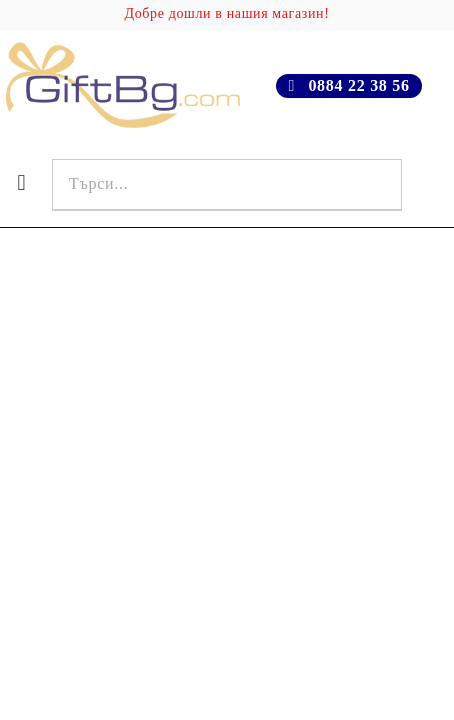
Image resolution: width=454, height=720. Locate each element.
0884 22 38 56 (358, 85)
